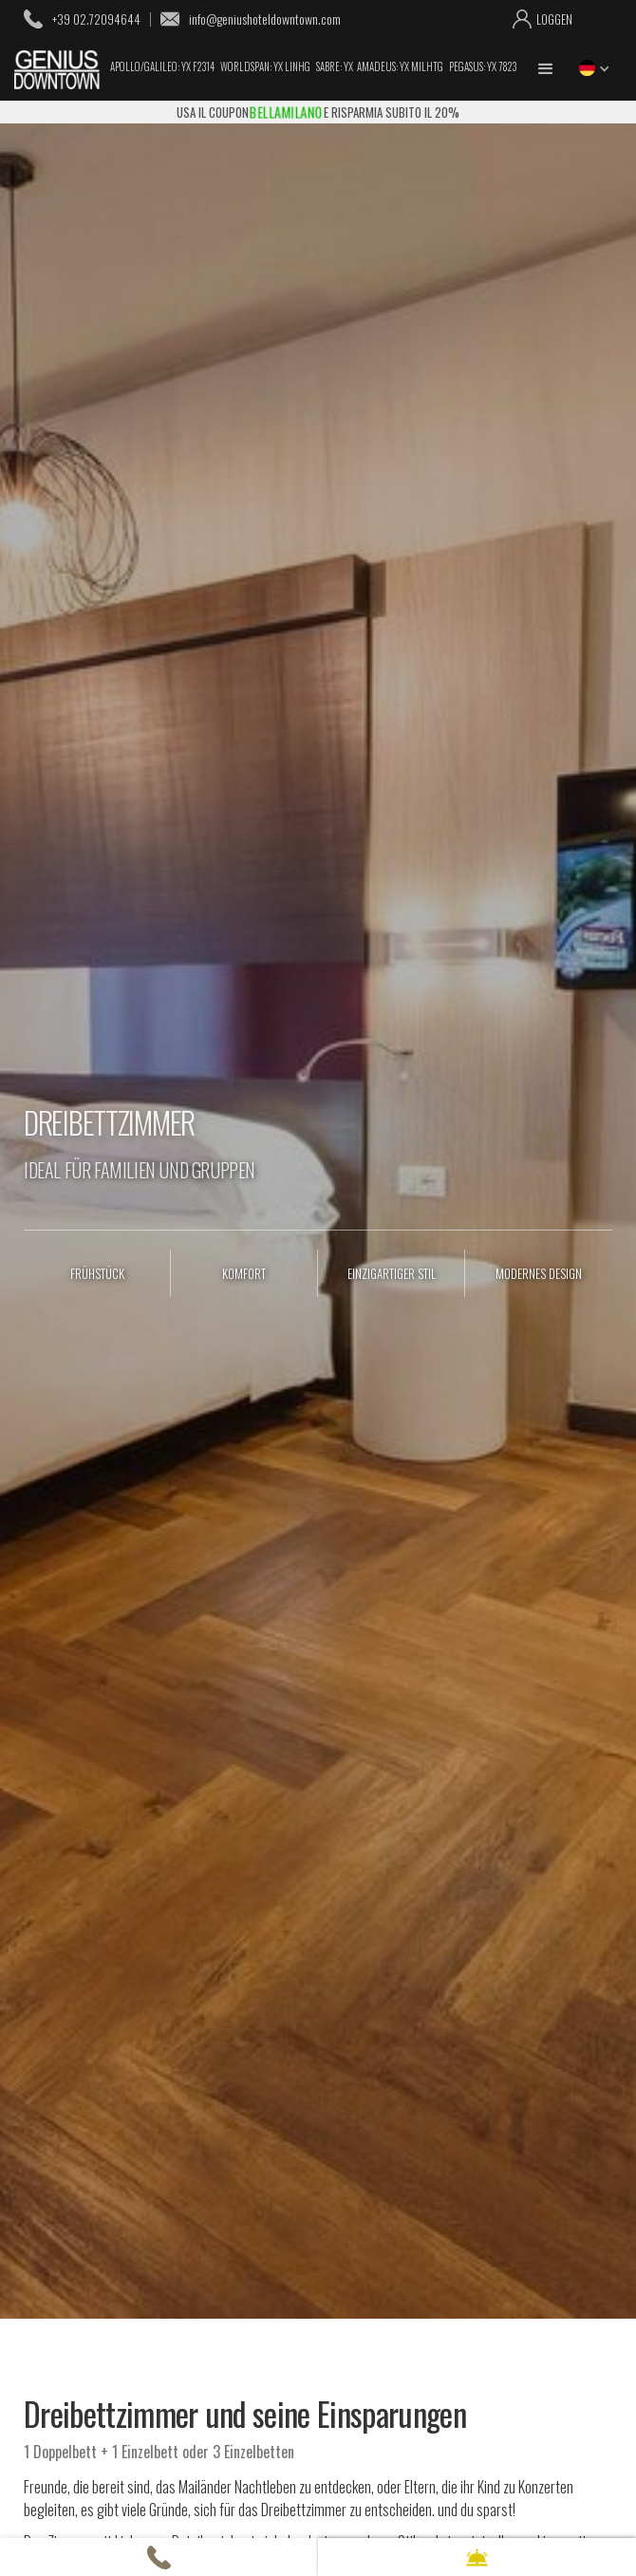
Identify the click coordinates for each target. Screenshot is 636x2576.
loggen (554, 18)
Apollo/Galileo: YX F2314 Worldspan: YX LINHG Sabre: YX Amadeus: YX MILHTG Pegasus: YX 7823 (313, 67)
